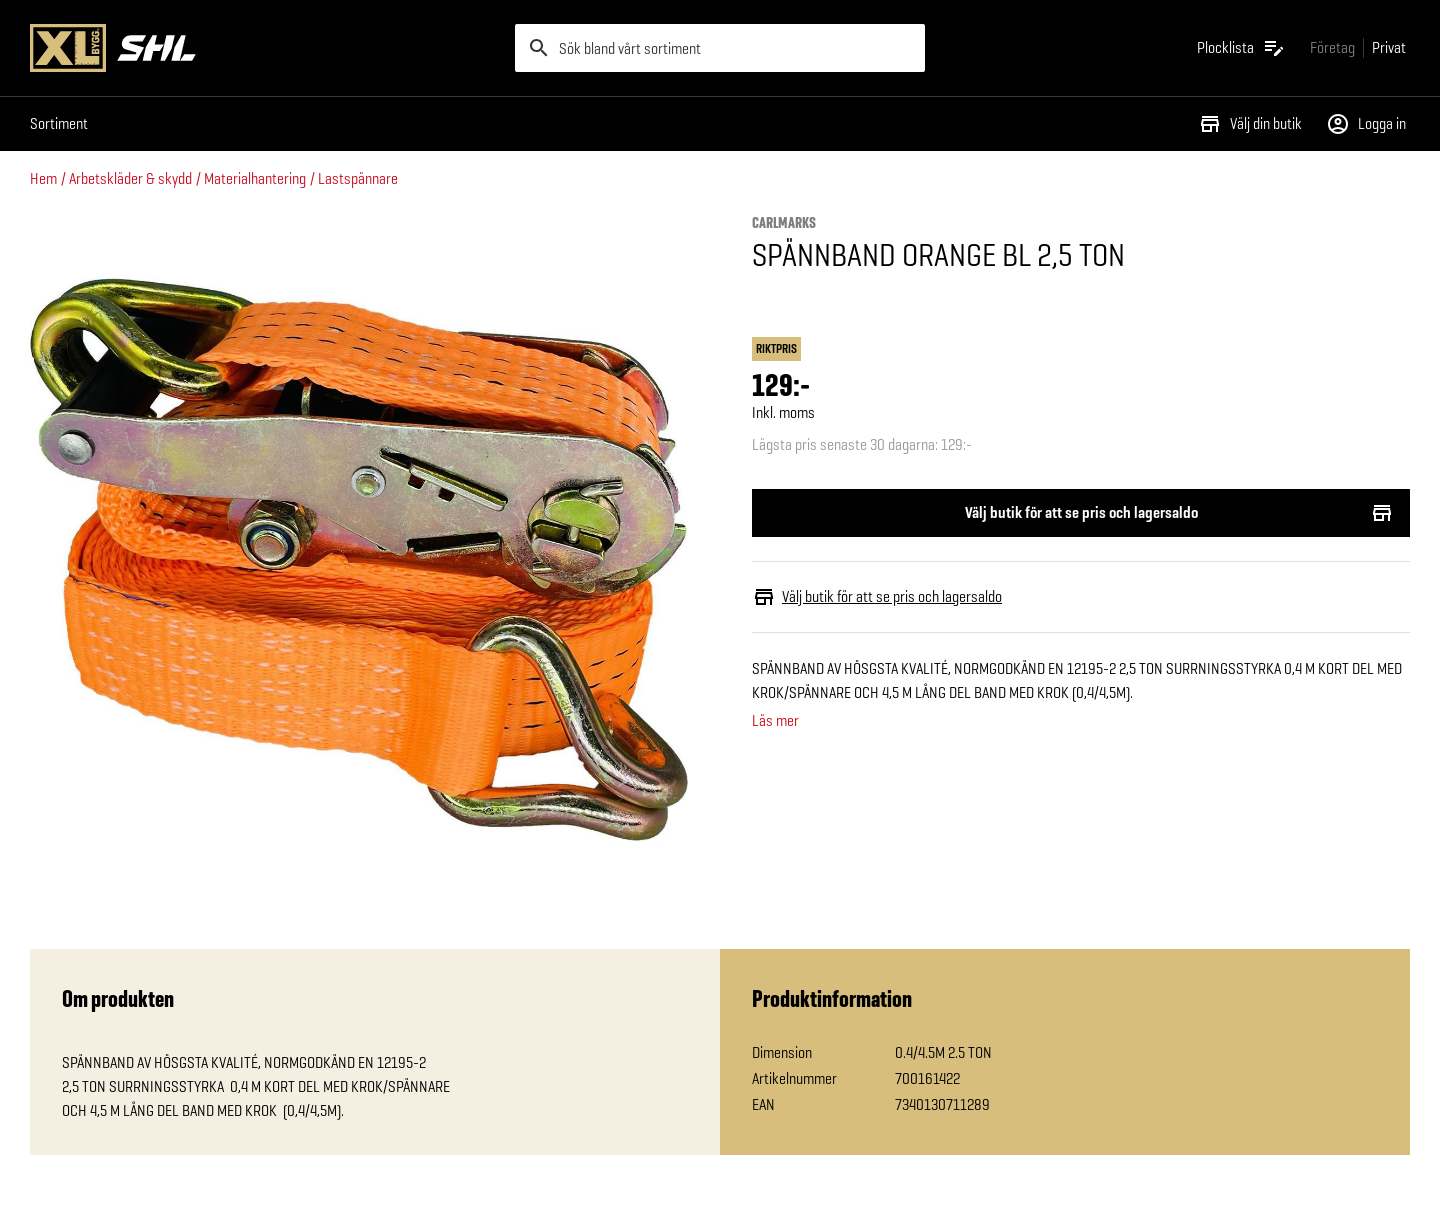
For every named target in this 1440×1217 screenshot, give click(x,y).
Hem (43, 178)
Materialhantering (255, 178)
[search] (720, 48)
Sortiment (59, 123)
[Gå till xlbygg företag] (1332, 47)
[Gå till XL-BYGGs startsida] (264, 48)
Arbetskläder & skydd (130, 178)
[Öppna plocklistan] (1241, 48)
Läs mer (775, 721)
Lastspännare (358, 178)
